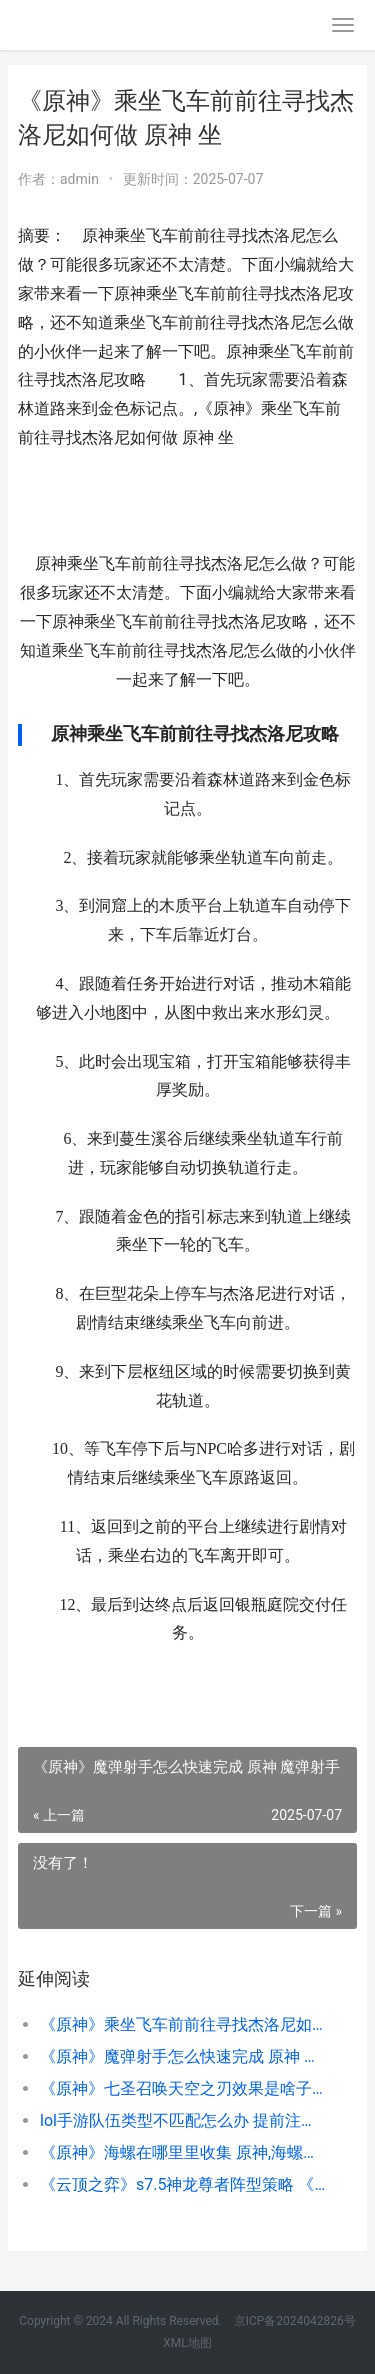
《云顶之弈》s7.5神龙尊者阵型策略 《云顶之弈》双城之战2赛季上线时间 (182, 2184)
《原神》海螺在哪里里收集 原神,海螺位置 (182, 2152)
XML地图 (187, 2343)
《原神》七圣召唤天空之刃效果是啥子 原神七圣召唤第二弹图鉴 (182, 2088)
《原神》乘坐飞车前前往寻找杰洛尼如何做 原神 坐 (182, 2024)
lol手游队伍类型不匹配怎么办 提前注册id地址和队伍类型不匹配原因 (182, 2120)
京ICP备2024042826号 (293, 2321)
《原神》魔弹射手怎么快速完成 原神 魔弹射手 (182, 2056)
